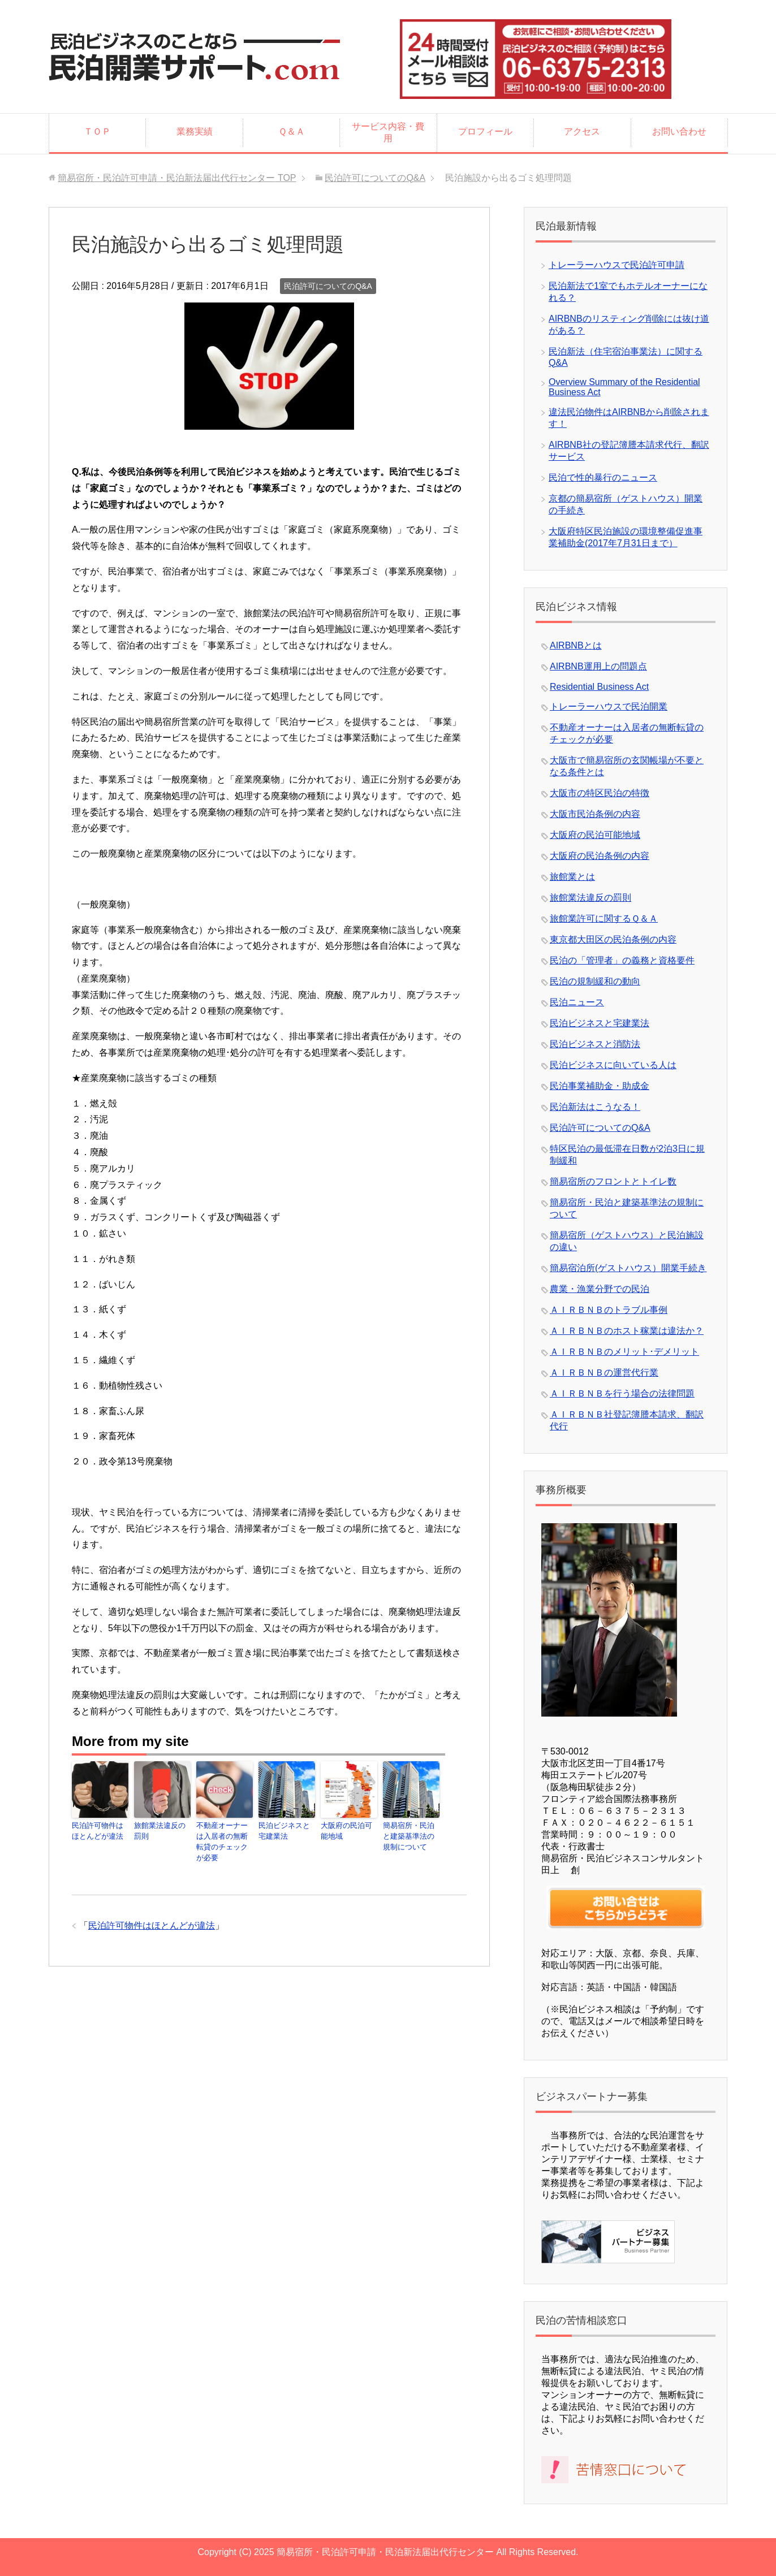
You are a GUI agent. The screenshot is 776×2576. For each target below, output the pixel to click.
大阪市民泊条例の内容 (595, 814)
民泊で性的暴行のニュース (603, 477)
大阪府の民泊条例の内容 (599, 856)
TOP (177, 178)
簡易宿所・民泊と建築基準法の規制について (410, 1836)
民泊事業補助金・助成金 (599, 1086)
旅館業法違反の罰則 (161, 1831)
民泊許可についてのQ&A (328, 286)
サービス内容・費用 (388, 132)
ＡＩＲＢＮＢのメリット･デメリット (624, 1351)
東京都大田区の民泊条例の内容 (613, 939)
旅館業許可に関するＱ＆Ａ (604, 918)
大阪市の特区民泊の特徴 (599, 793)
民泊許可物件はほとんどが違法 (99, 1831)
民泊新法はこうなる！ (595, 1107)
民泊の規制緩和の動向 (595, 981)
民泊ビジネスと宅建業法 (285, 1831)
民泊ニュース (577, 1002)
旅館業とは (572, 876)
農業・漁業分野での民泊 (599, 1289)
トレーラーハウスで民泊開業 (608, 706)
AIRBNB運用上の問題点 (598, 666)
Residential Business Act (599, 686)
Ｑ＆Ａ (291, 131)
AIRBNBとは (576, 645)
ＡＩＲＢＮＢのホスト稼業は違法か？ (627, 1330)
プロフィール (485, 131)
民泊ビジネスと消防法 (595, 1044)
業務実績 (194, 131)
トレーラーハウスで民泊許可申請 (616, 265)
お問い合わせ (679, 131)
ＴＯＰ (97, 131)
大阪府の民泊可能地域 (348, 1831)
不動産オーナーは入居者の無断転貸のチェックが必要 (223, 1836)
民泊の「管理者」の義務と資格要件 (622, 960)
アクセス (582, 131)
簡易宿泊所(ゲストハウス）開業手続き (628, 1268)
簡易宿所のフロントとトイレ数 (613, 1181)
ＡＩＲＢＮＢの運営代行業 (604, 1372)
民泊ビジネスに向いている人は (613, 1065)
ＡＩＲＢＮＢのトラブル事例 (608, 1310)
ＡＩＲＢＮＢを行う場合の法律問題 (622, 1393)
